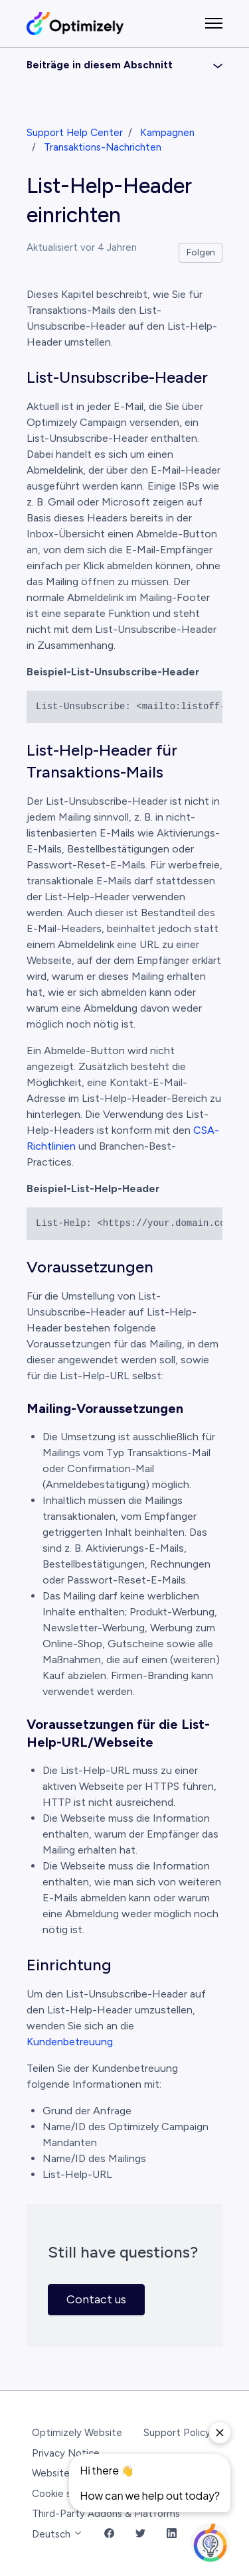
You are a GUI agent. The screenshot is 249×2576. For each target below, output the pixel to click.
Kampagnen (167, 133)
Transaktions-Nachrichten (102, 147)
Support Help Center (75, 133)
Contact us (96, 2299)
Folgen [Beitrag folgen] (201, 252)
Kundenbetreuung (70, 2041)
